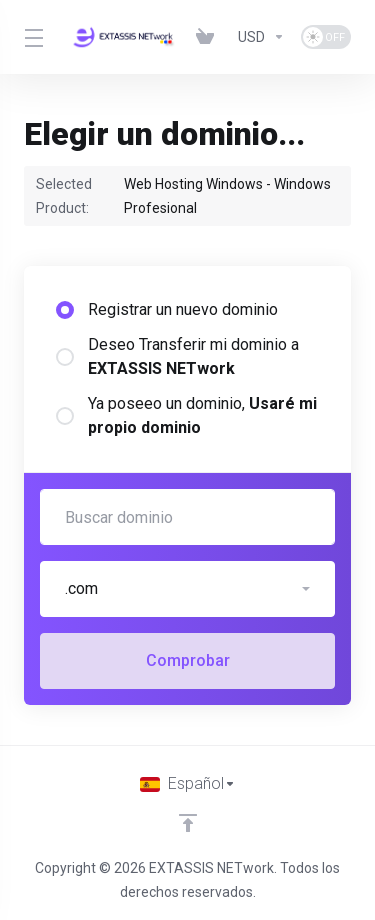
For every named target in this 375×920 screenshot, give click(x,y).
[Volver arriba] (188, 823)
